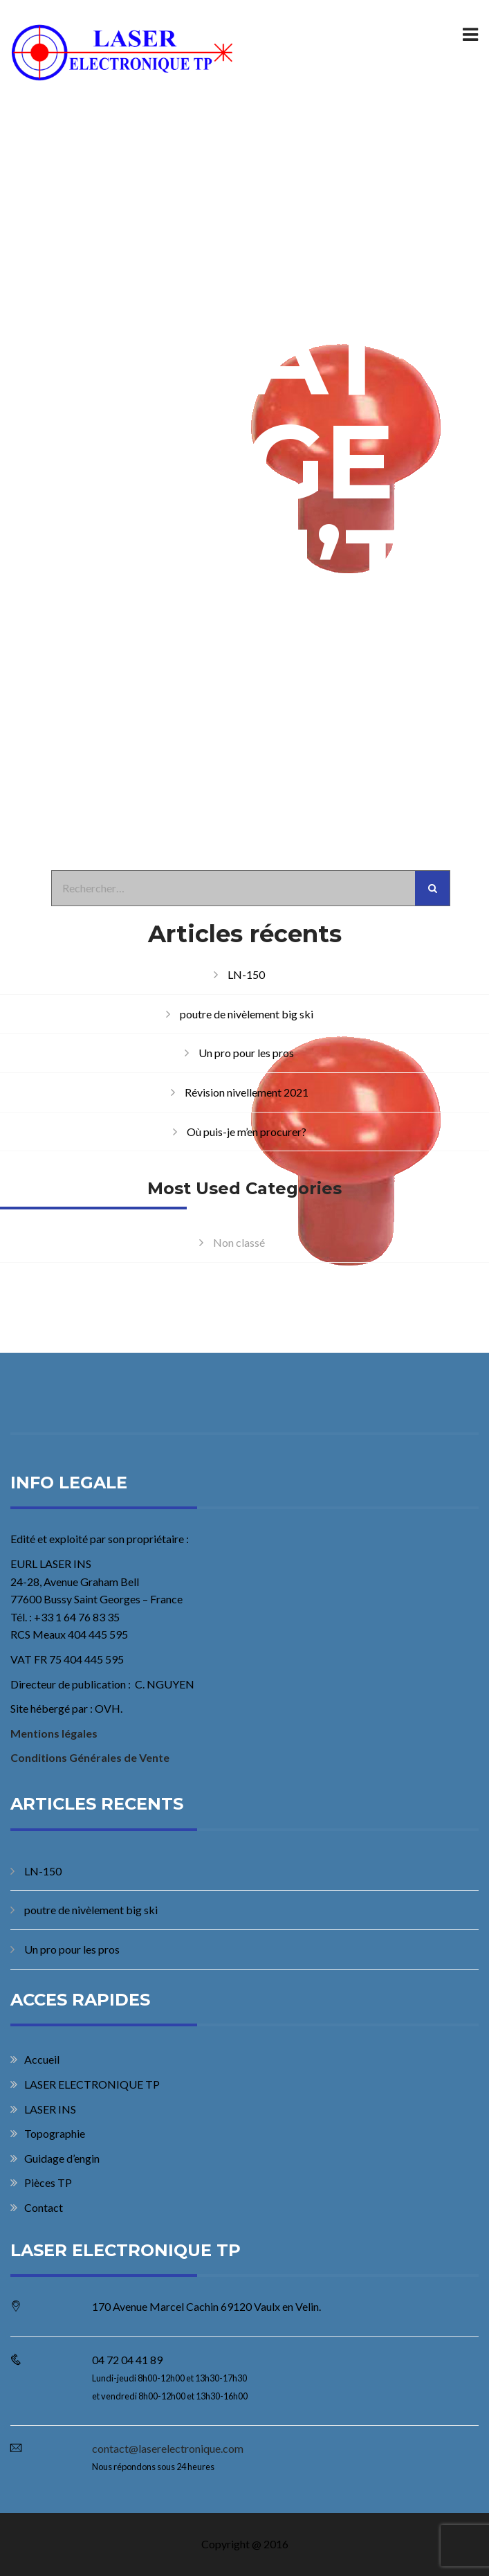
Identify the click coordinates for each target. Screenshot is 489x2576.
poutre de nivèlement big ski (246, 1013)
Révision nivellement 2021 (246, 1092)
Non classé (239, 1242)
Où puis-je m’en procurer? (246, 1131)
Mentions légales (54, 1733)
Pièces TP (48, 2182)
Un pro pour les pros (246, 1052)
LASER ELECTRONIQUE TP (92, 2084)
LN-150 (246, 974)
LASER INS (50, 2109)
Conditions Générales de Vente (89, 1757)
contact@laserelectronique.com (167, 2448)
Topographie (54, 2133)
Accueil (41, 2059)
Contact (43, 2207)
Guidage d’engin (62, 2158)
